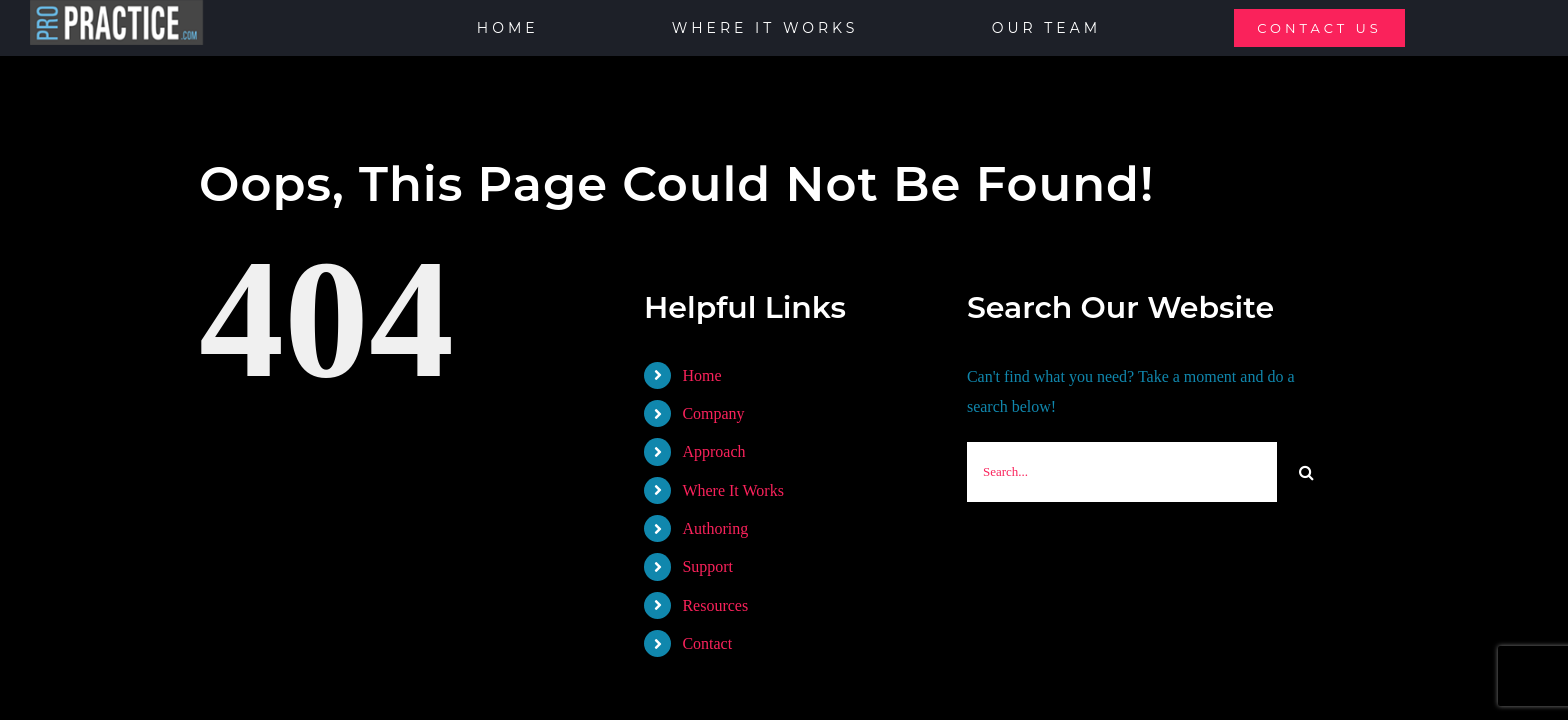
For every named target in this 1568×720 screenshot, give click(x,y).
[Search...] (1122, 472)
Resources (715, 605)
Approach (713, 451)
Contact (707, 643)
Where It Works (733, 490)
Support (707, 566)
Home (701, 375)
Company (713, 413)
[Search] (1307, 472)
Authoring (715, 528)
